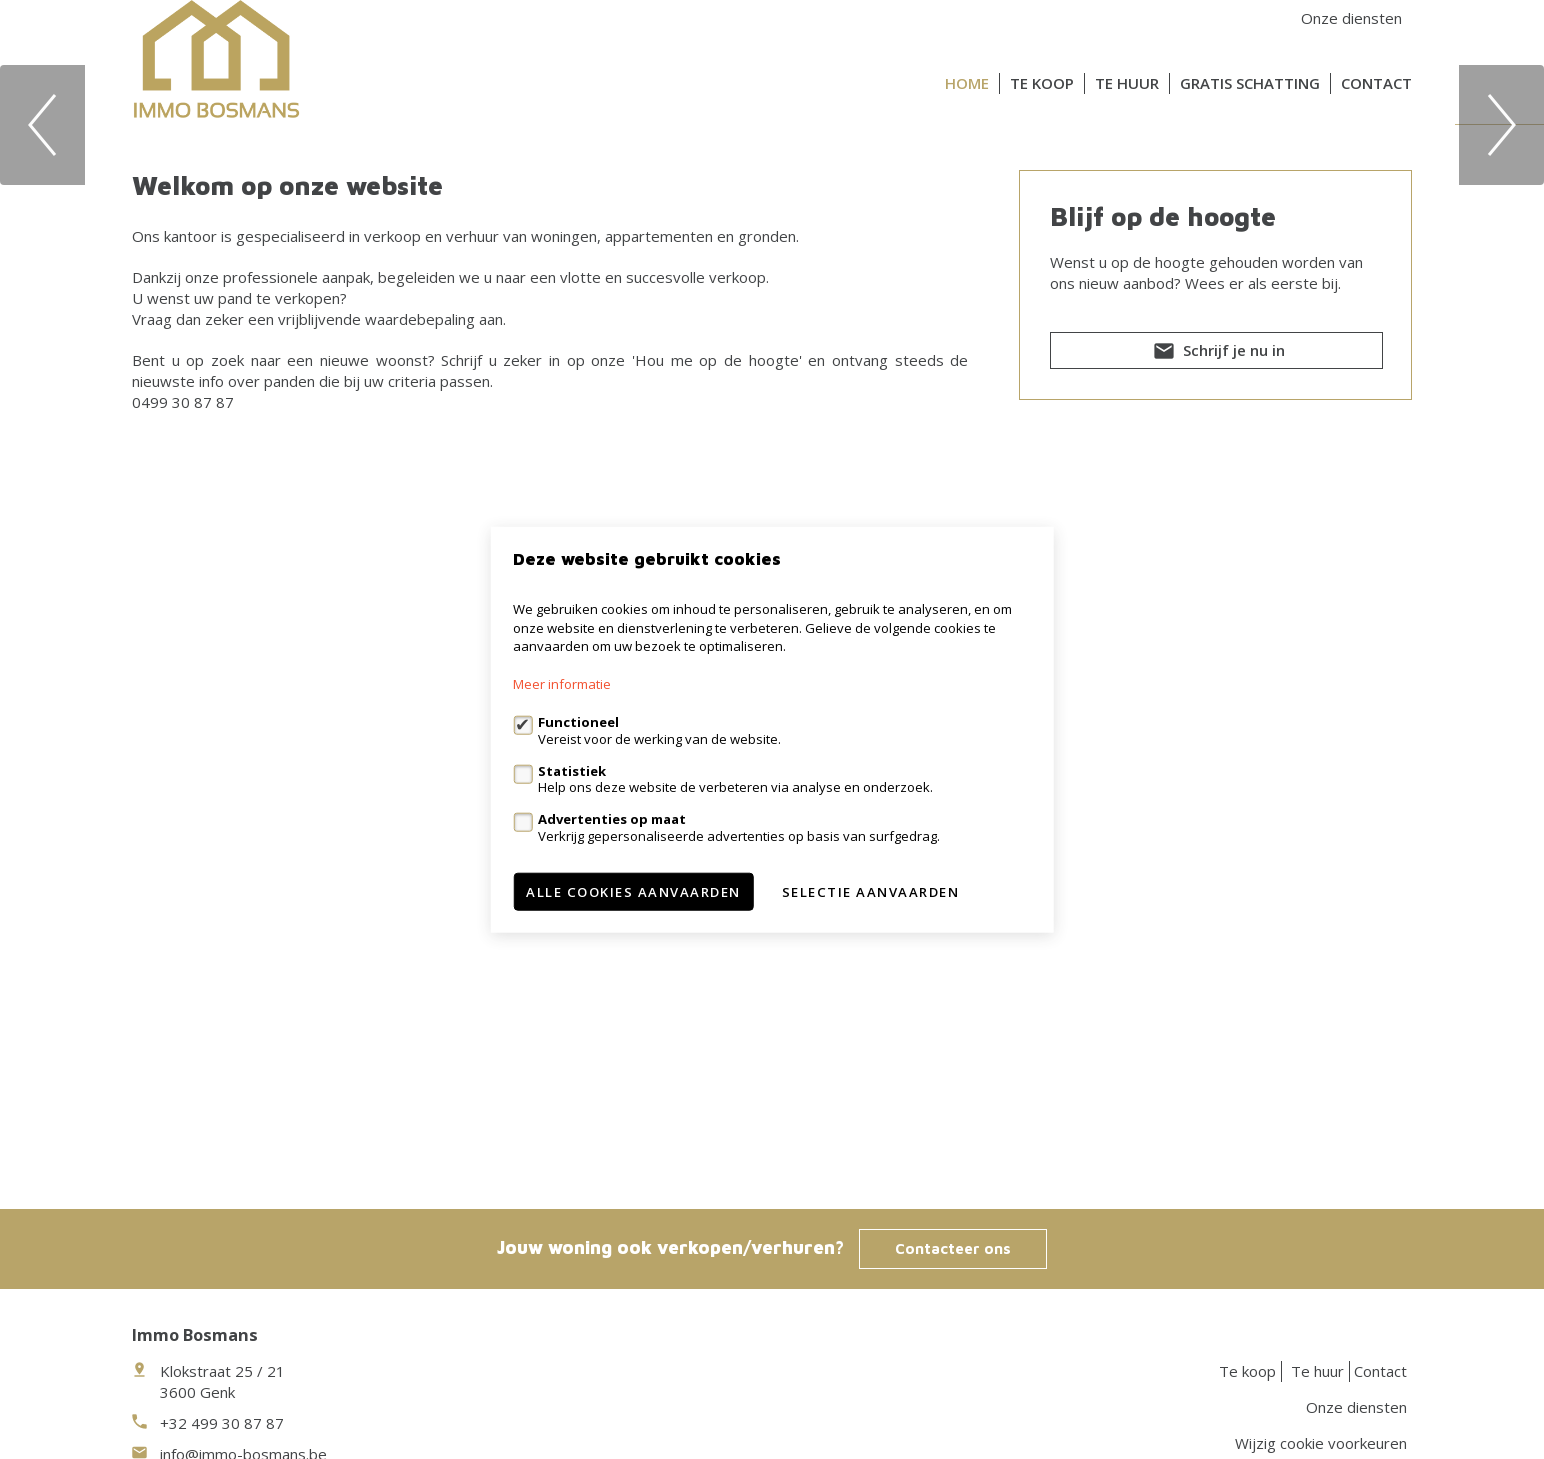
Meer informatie (562, 684)
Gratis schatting (1250, 83)
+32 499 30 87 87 (222, 1423)
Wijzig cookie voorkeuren (1321, 1443)
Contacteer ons (953, 1248)
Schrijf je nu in (1217, 811)
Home (967, 83)
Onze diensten (1351, 18)
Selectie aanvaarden (871, 891)
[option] (772, 353)
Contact (1376, 83)
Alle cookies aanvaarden (633, 891)
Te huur (1127, 83)
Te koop (1042, 83)
